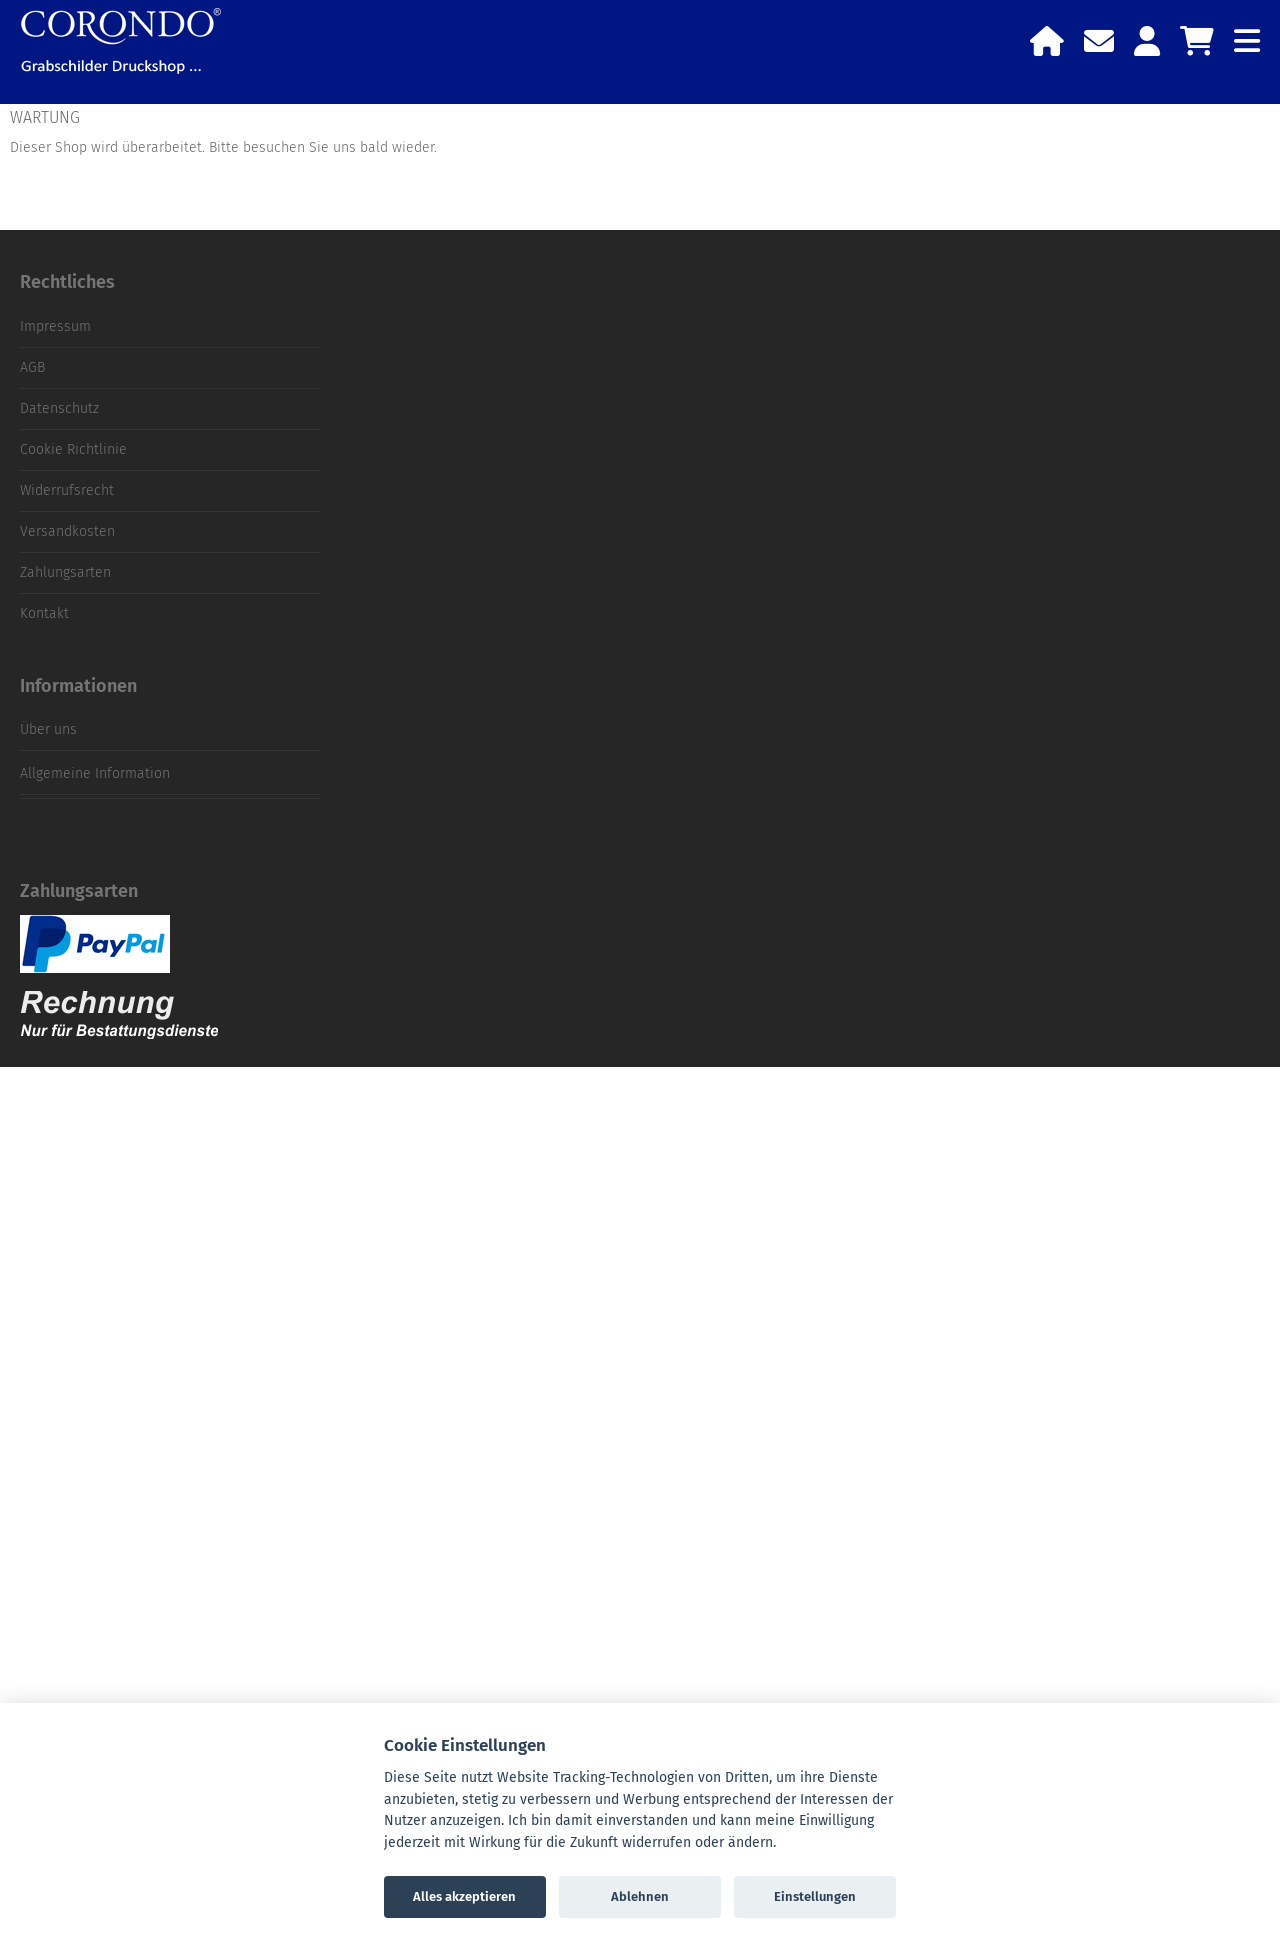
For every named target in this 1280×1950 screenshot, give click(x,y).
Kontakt (44, 613)
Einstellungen (815, 1896)
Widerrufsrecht (67, 490)
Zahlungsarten (65, 572)
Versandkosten (67, 531)
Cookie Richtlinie (73, 449)
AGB (32, 367)
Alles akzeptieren (464, 1896)
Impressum (55, 326)
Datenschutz (59, 408)
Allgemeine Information (95, 773)
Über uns (48, 729)
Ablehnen (640, 1896)
